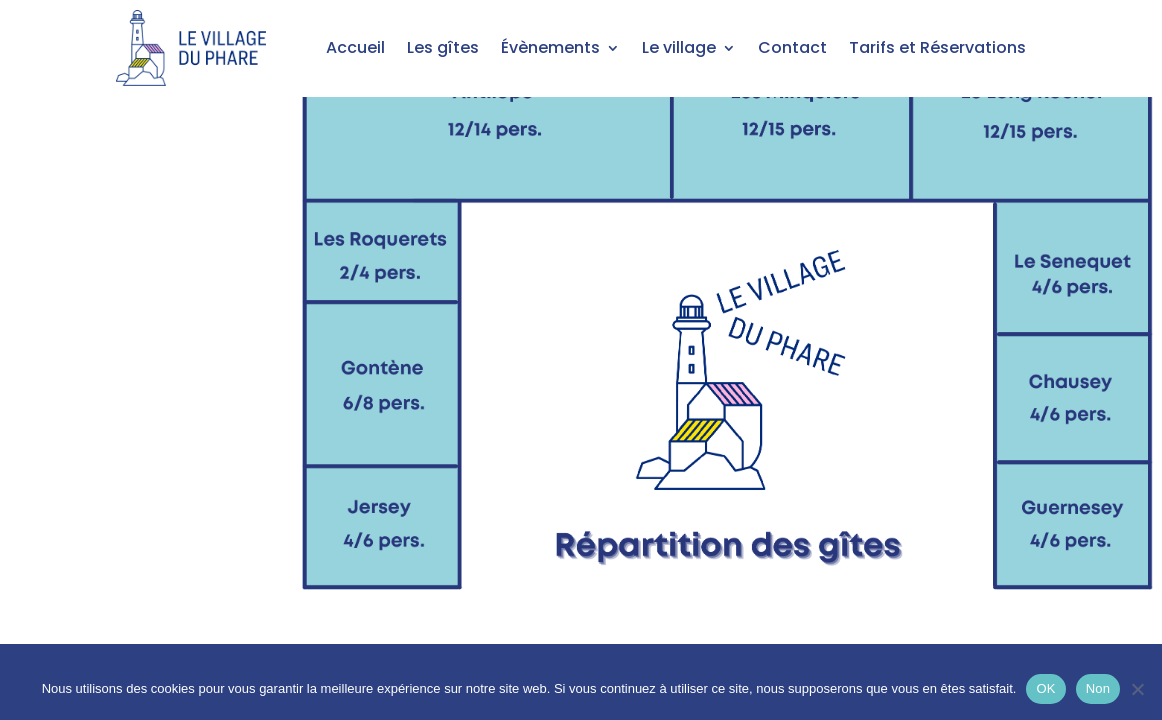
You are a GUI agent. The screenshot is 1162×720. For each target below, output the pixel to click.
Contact (792, 47)
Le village (679, 47)
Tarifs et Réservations (937, 47)
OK (1045, 688)
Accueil (355, 47)
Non (1098, 688)
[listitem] (488, 122)
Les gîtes (443, 47)
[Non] (1137, 689)
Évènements (550, 47)
